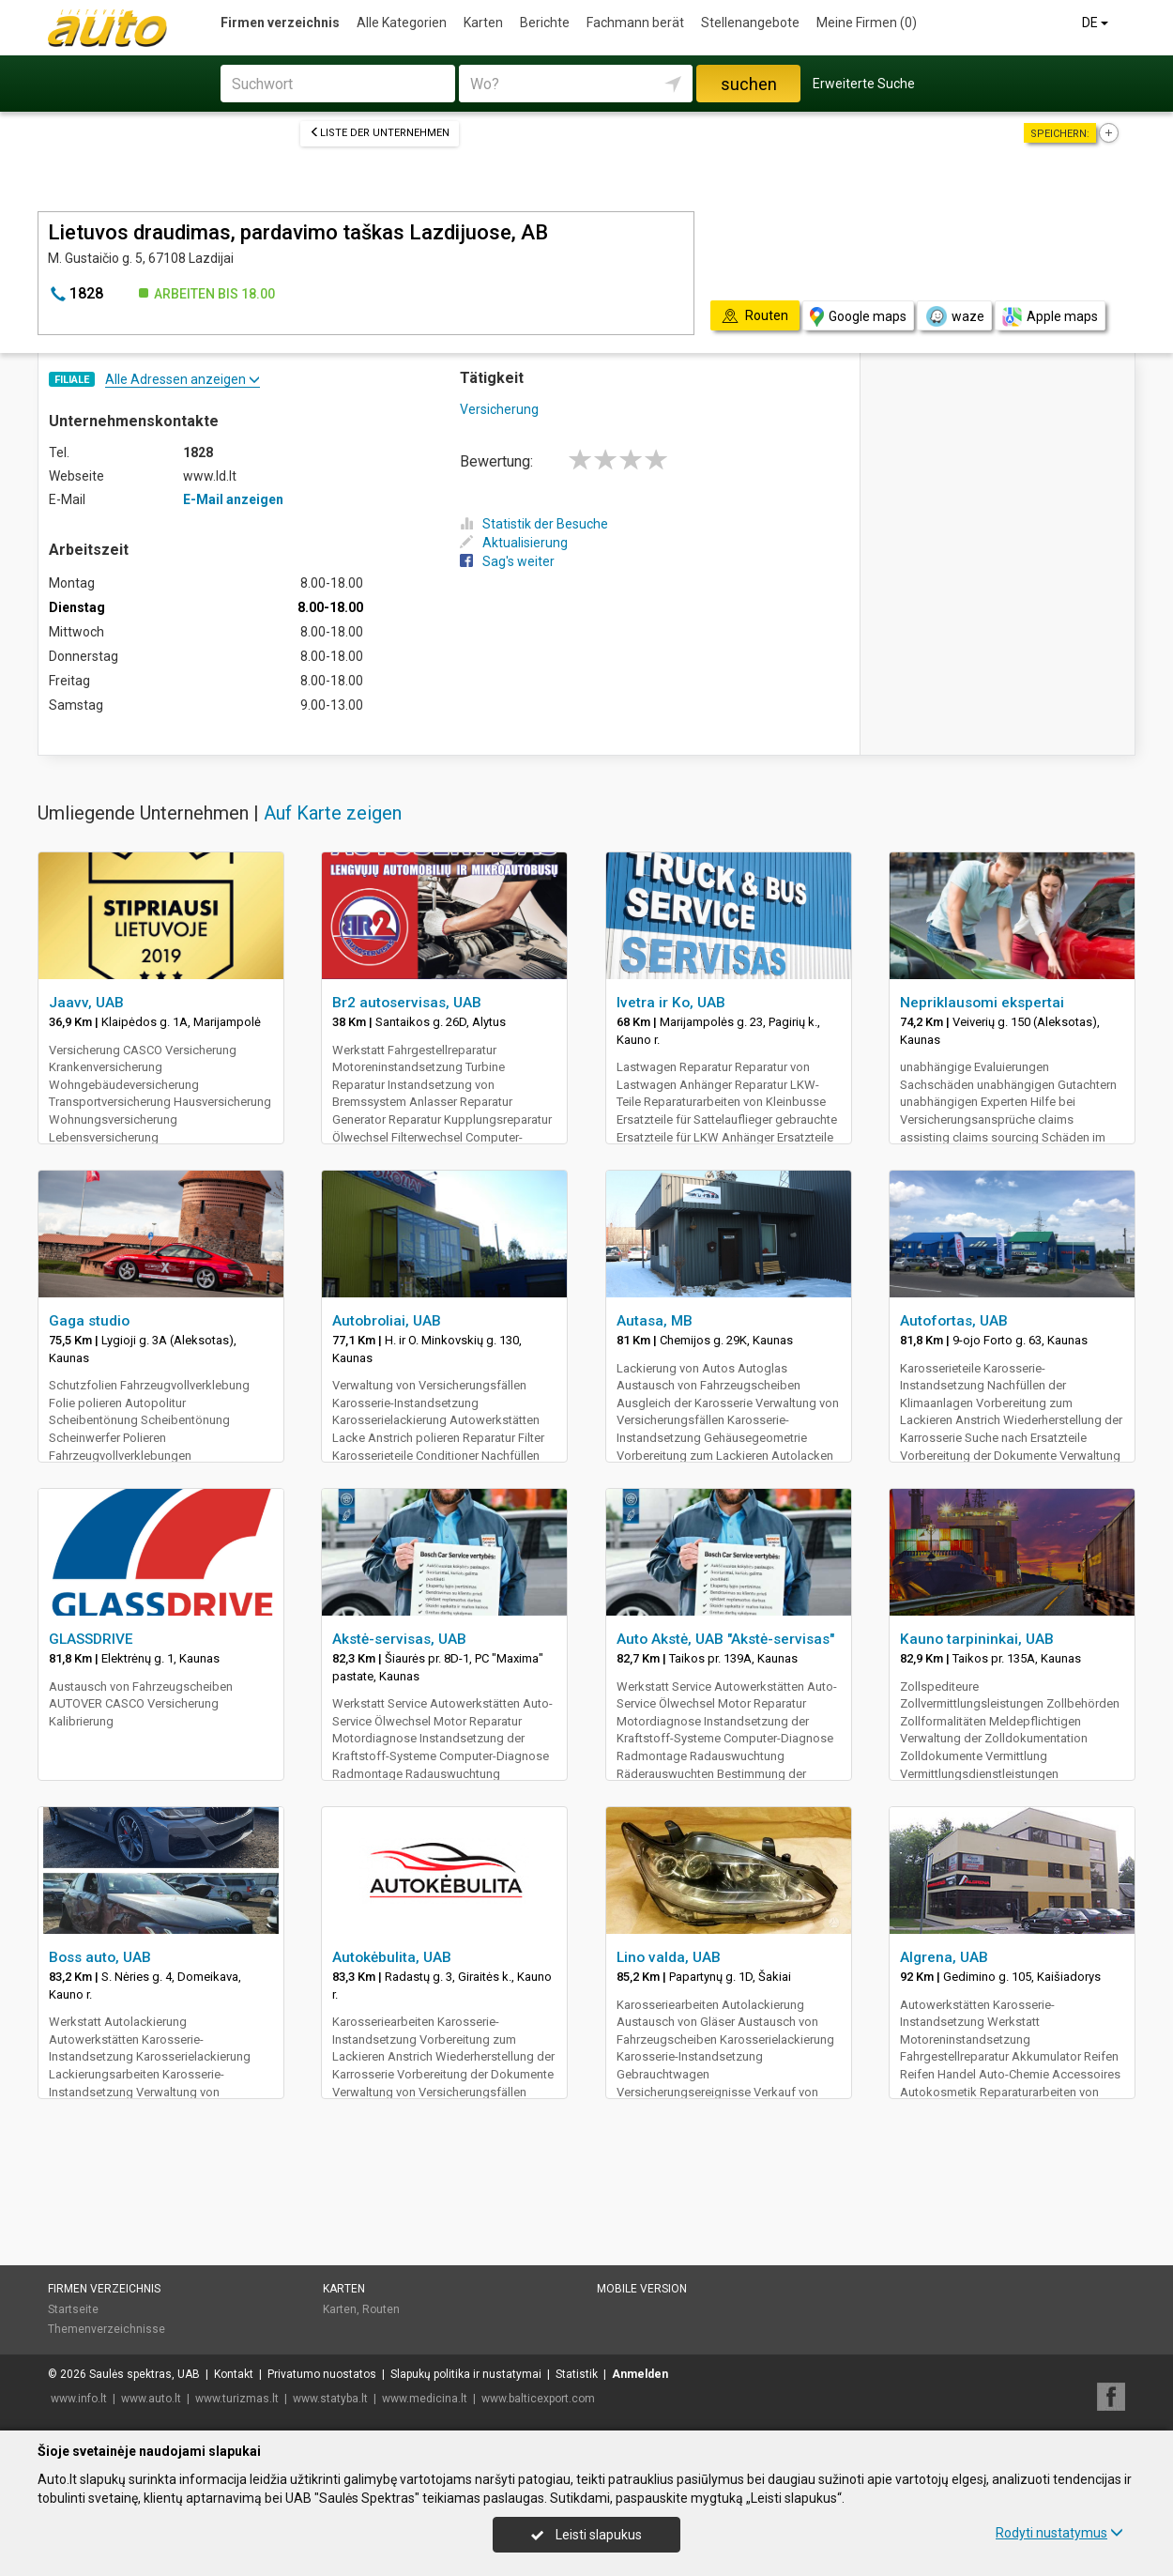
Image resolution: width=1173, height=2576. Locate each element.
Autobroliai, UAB (386, 1320)
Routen (381, 2309)
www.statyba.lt (330, 2398)
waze (954, 316)
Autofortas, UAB (954, 1320)
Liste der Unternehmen (379, 133)
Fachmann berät (635, 22)
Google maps (858, 317)
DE (1096, 22)
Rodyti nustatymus (1059, 2532)
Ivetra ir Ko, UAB (671, 1002)
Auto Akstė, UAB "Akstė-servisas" (725, 1639)
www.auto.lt (151, 2398)
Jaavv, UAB (86, 1002)
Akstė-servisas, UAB (399, 1639)
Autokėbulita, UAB (391, 1957)
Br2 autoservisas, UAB (406, 1002)
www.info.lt (79, 2398)
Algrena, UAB (944, 1957)
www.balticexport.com (538, 2398)
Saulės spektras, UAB (144, 2374)
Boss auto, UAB (100, 1957)
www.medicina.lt (424, 2398)
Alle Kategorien (402, 22)
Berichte (545, 22)
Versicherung (499, 409)
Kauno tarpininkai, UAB (977, 1639)
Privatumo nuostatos (321, 2374)
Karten (483, 22)
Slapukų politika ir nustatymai (465, 2374)
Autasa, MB (655, 1320)
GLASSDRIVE (91, 1639)
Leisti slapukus (586, 2534)
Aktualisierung (514, 542)
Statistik (577, 2374)
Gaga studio (89, 1320)
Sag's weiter (507, 561)
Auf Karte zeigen (333, 813)
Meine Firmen (866, 22)
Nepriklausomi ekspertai (982, 1002)
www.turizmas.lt (237, 2398)
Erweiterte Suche (864, 83)
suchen (749, 84)
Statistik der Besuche (534, 523)
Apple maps (1050, 317)
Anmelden (640, 2374)
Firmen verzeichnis (280, 22)
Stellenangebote (750, 22)
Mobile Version (642, 2288)
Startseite (73, 2309)
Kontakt (233, 2374)
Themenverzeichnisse (106, 2329)
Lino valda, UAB (669, 1957)
